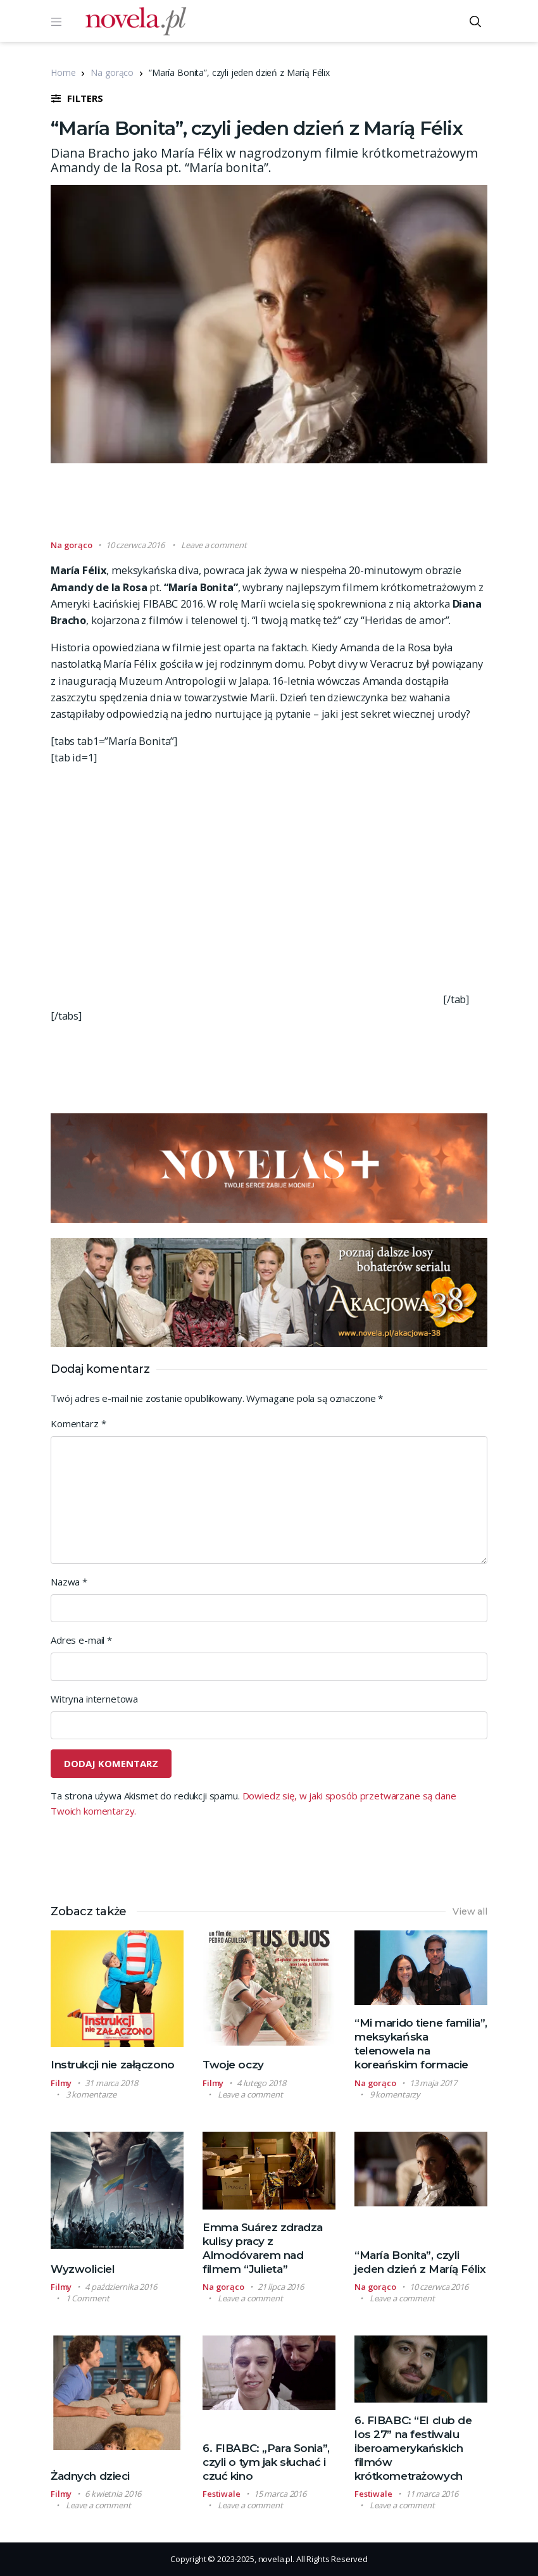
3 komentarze (91, 2094)
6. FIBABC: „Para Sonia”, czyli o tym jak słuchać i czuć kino (266, 2462)
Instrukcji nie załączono (113, 2064)
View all (470, 1911)
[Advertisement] (281, 506)
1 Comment (87, 2298)
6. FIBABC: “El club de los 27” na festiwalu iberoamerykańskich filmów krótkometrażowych (413, 2448)
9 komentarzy (395, 2094)
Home (63, 72)
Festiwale (222, 2493)
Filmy (61, 2083)
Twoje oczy (233, 2064)
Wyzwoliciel (83, 2269)
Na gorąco (112, 72)
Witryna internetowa (94, 1698)
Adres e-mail (81, 1640)
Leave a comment (213, 545)
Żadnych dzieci (90, 2476)
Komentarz (78, 1423)
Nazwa (69, 1581)
